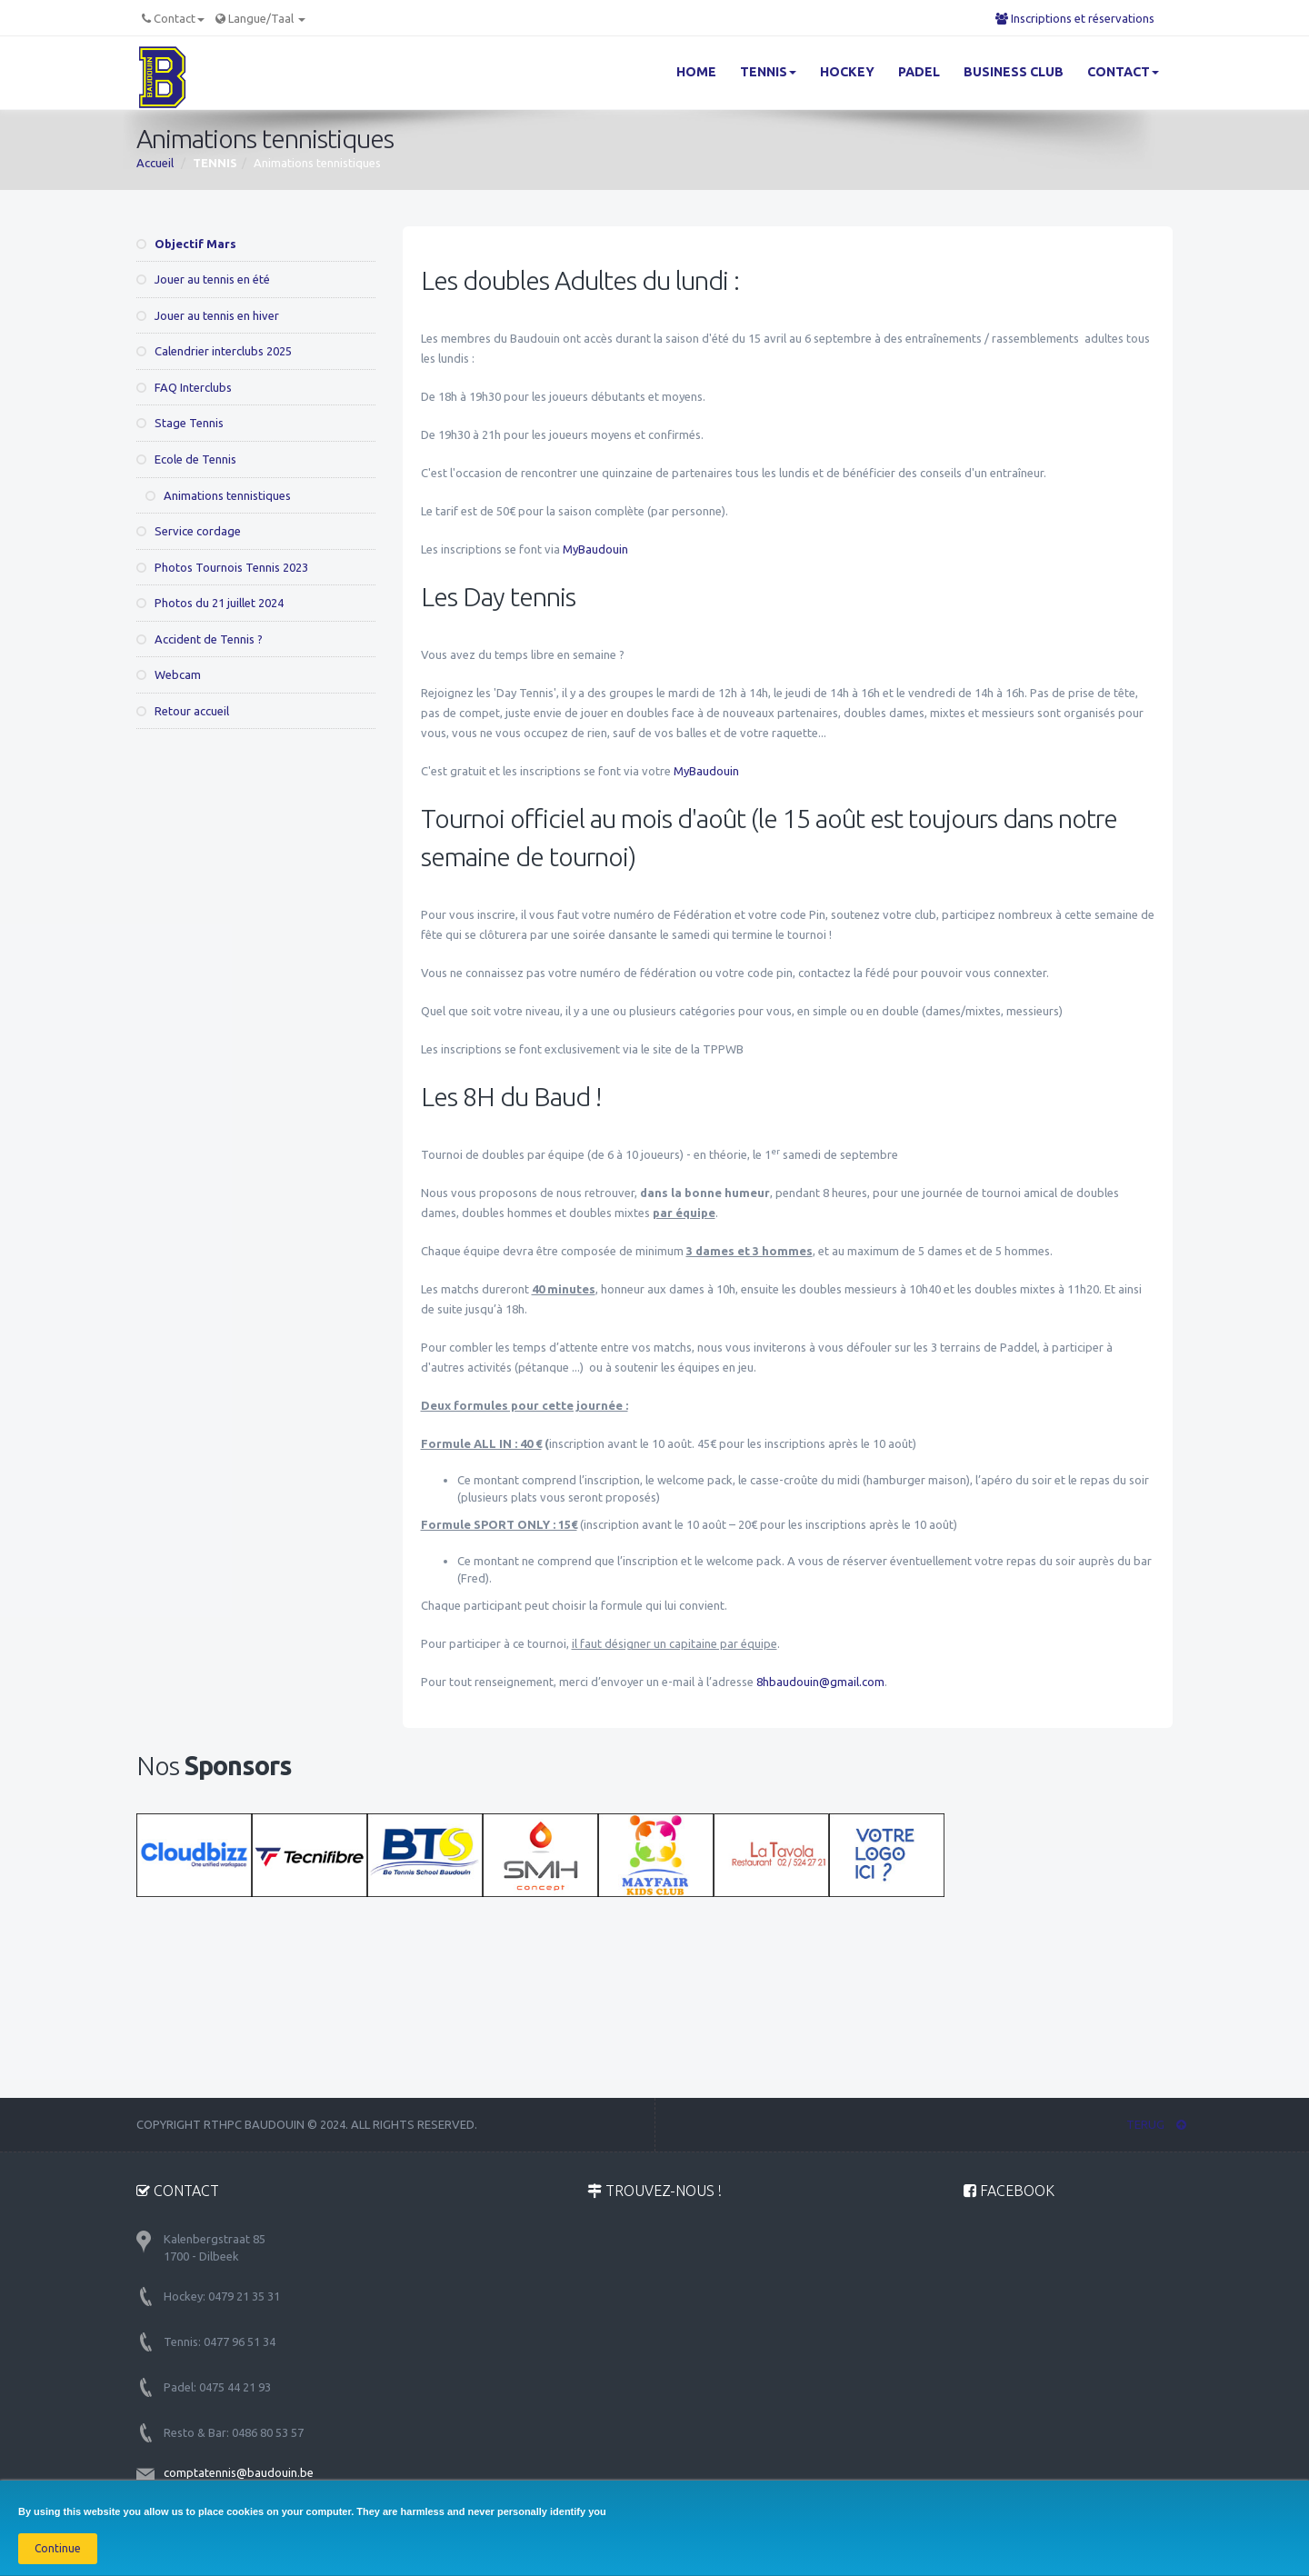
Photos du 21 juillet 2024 (210, 602)
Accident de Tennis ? (199, 639)
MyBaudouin (595, 549)
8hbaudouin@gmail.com (820, 1681)
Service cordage (188, 530)
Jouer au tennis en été (203, 279)
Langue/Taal (266, 18)
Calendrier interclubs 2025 (214, 350)
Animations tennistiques (218, 495)
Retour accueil (182, 710)
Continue (58, 2548)
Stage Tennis (180, 422)
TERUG (1156, 2124)
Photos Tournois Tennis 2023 (222, 567)
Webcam (168, 674)
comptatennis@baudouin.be (239, 2472)
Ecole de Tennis (186, 459)
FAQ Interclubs (184, 387)
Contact (179, 18)
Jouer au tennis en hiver (207, 315)
